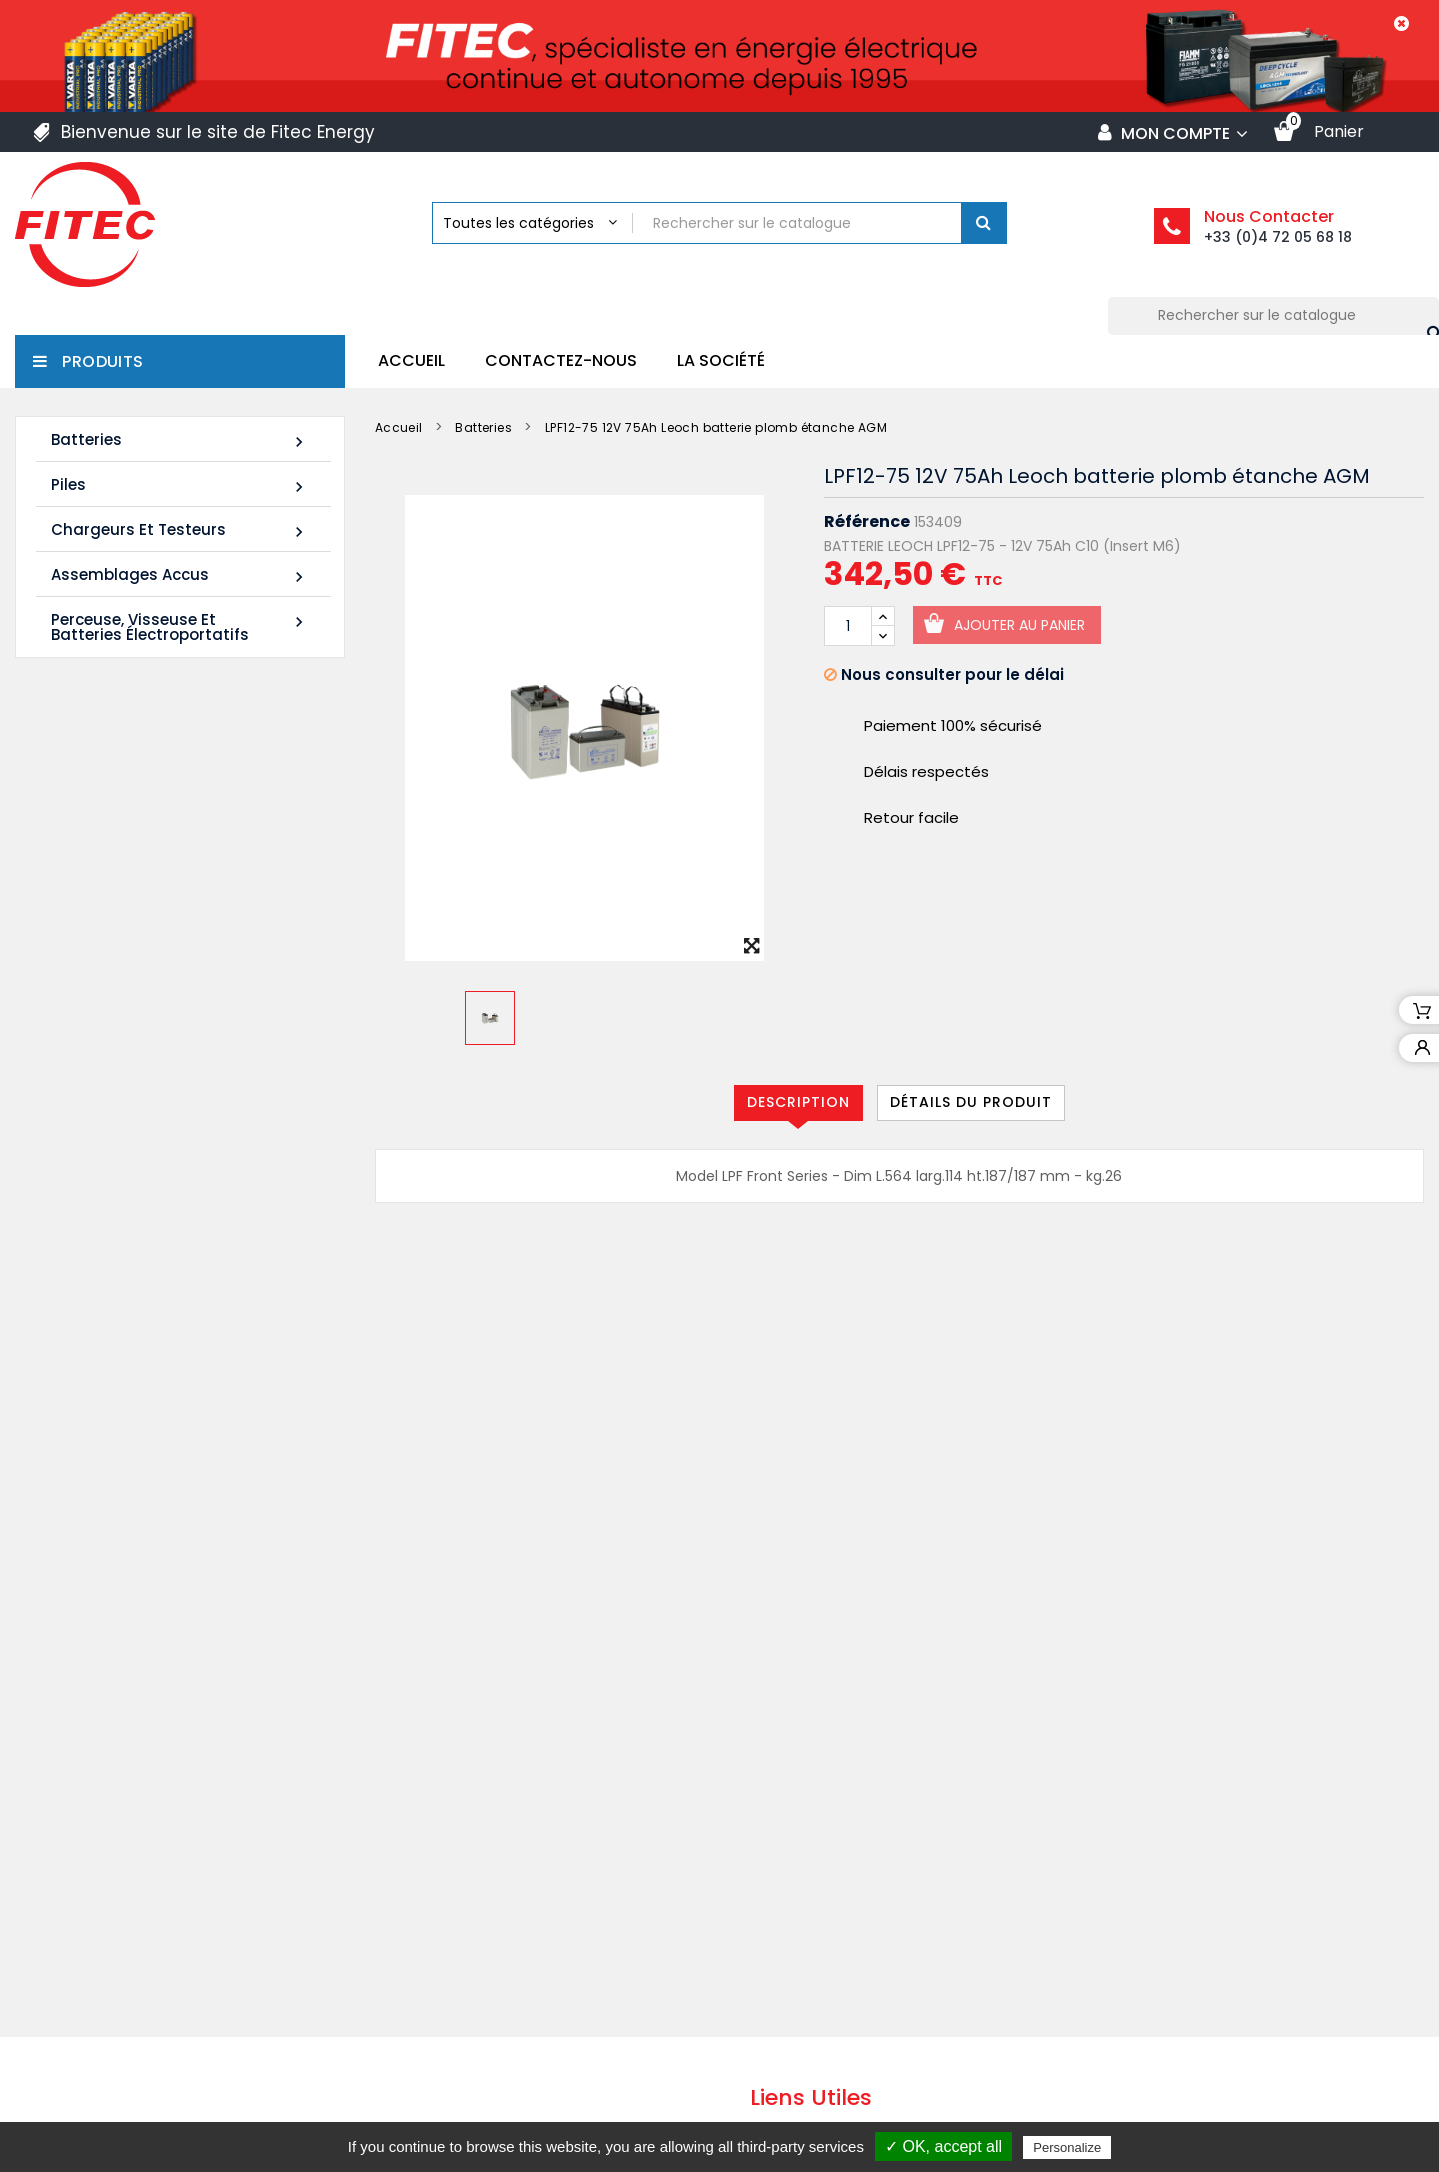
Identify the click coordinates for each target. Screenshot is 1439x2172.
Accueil (411, 360)
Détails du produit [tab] (971, 1102)
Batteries (180, 440)
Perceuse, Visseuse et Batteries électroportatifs (180, 627)
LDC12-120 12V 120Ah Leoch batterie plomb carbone (217, 834)
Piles (180, 485)
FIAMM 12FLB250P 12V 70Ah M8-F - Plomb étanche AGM (223, 1012)
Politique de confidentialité (870, 2015)
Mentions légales (833, 1898)
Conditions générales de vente (887, 1937)
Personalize (1067, 2147)
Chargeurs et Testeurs (180, 530)
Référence (867, 522)
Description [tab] (798, 1102)
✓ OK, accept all (943, 2146)
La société (721, 360)
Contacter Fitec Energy (859, 2054)
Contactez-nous (561, 360)
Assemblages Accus (180, 575)
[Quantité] (848, 626)
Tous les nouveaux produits (176, 1148)
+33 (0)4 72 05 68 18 (1278, 237)
